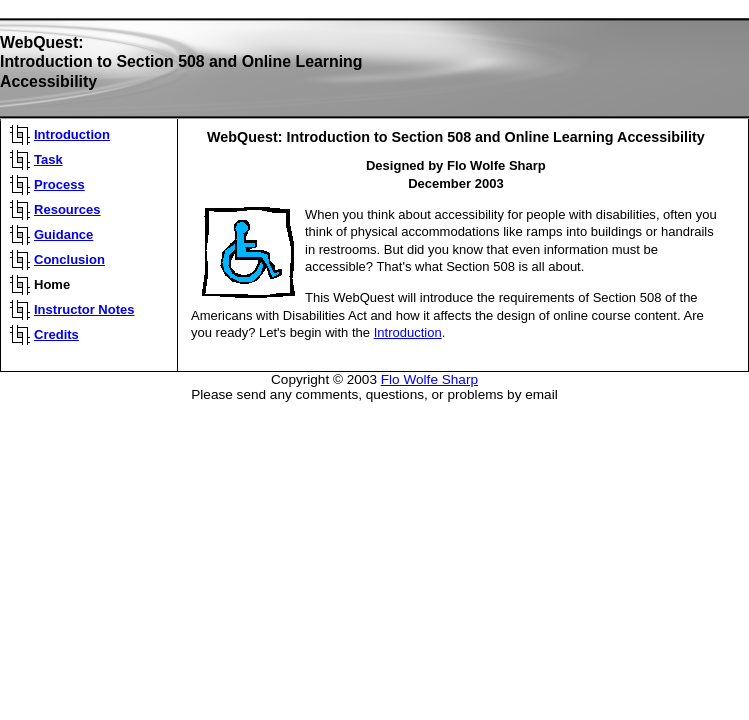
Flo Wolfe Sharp (429, 379)
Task (48, 159)
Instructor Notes (84, 309)
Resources (67, 209)
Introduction (72, 134)
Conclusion (69, 259)
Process (59, 184)
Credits (56, 334)
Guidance (63, 234)
